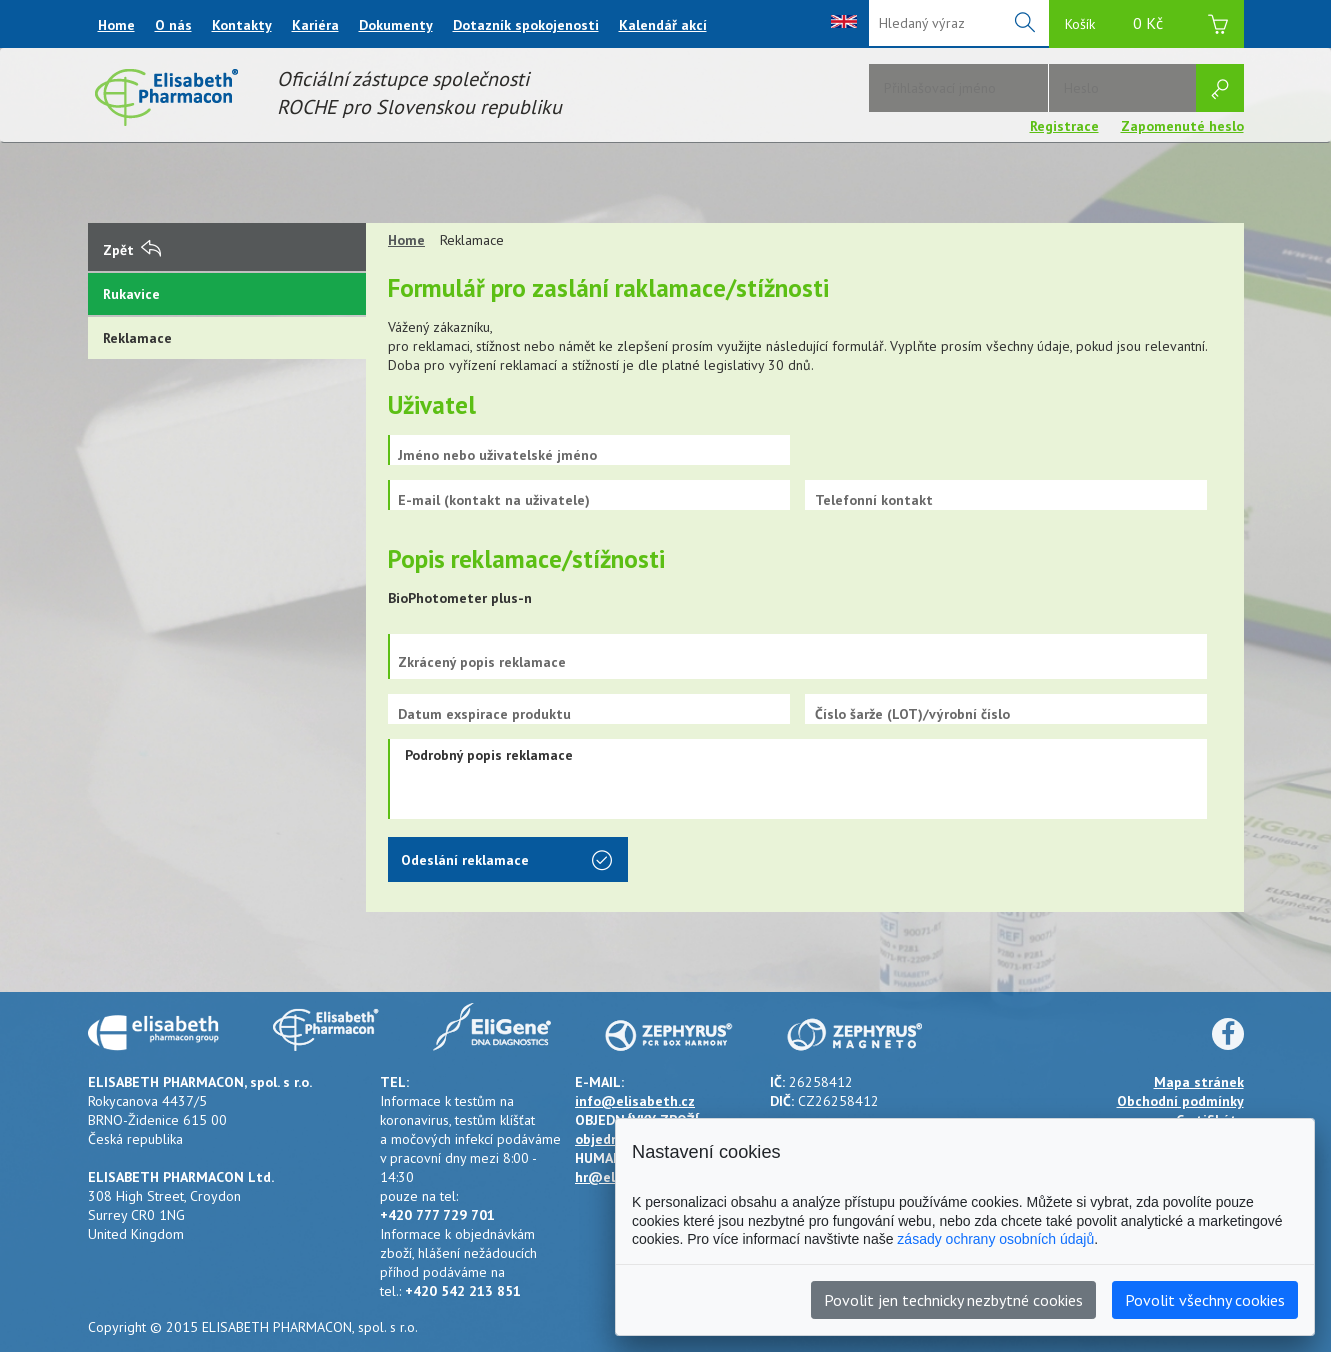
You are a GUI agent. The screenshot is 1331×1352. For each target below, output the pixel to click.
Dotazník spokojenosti (526, 25)
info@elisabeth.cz (635, 1101)
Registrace (1064, 126)
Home (116, 25)
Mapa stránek (1199, 1082)
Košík (1146, 26)
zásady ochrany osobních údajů (995, 1239)
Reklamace (137, 338)
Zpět (132, 250)
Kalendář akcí (663, 25)
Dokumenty (396, 25)
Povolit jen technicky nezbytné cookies (953, 1300)
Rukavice (131, 294)
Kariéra (315, 25)
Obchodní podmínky (1180, 1101)
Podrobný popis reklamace (797, 779)
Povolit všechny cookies (1205, 1300)
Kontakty (242, 25)
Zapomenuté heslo (1182, 126)
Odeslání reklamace (506, 862)
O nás (173, 25)
